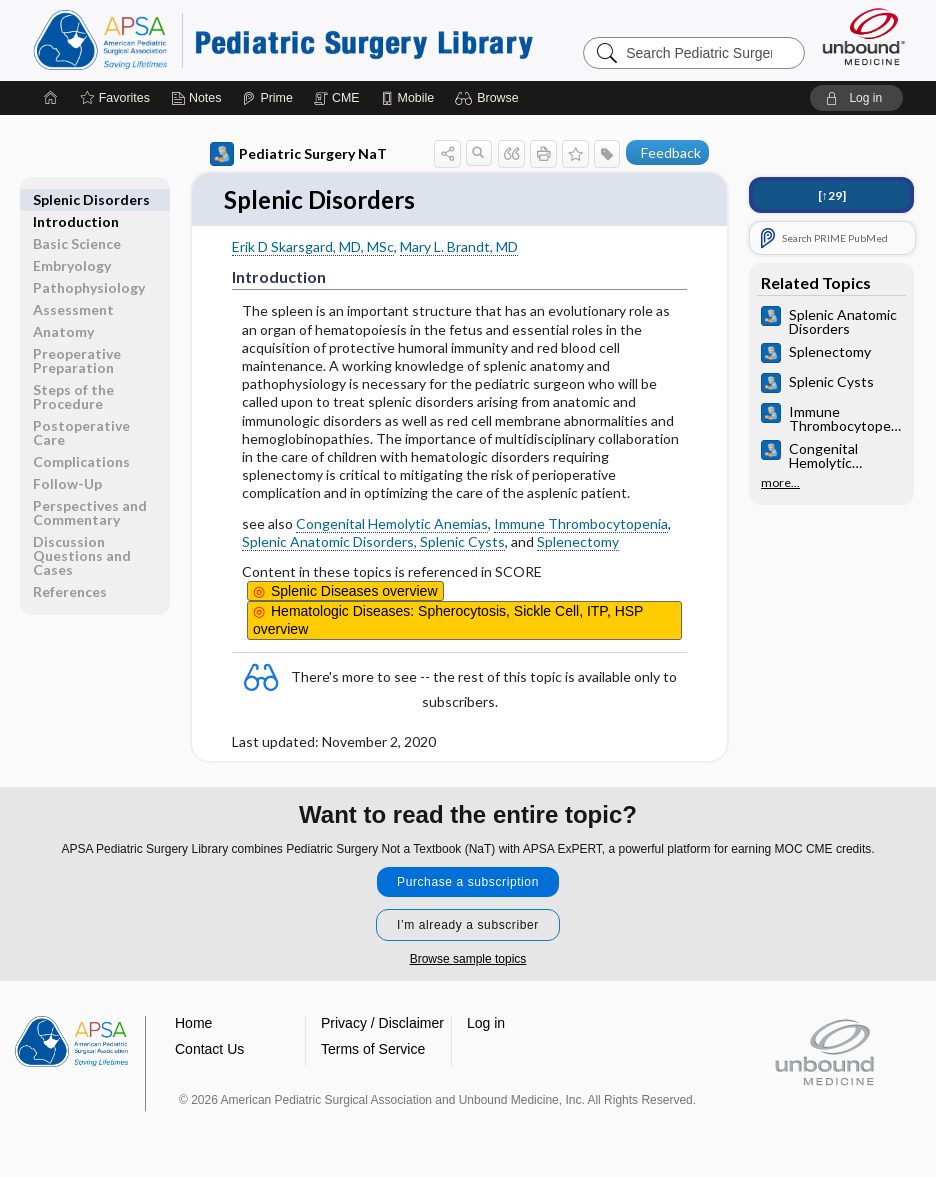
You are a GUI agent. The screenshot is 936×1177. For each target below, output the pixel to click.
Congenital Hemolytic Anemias (392, 524)
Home (193, 1024)
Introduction (76, 199)
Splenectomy (578, 542)
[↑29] (832, 195)
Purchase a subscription (468, 883)
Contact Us (209, 1050)
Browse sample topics (468, 960)
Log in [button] (486, 1024)
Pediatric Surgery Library (283, 40)
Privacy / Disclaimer (382, 1024)
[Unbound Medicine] (864, 36)
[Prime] (267, 98)
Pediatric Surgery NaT (298, 154)
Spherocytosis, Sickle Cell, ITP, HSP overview (448, 621)
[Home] (51, 98)
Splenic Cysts (462, 542)
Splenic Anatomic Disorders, (331, 542)
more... (780, 483)
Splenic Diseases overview (354, 592)
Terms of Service (373, 1050)
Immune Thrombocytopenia (581, 524)
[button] (489, 98)
